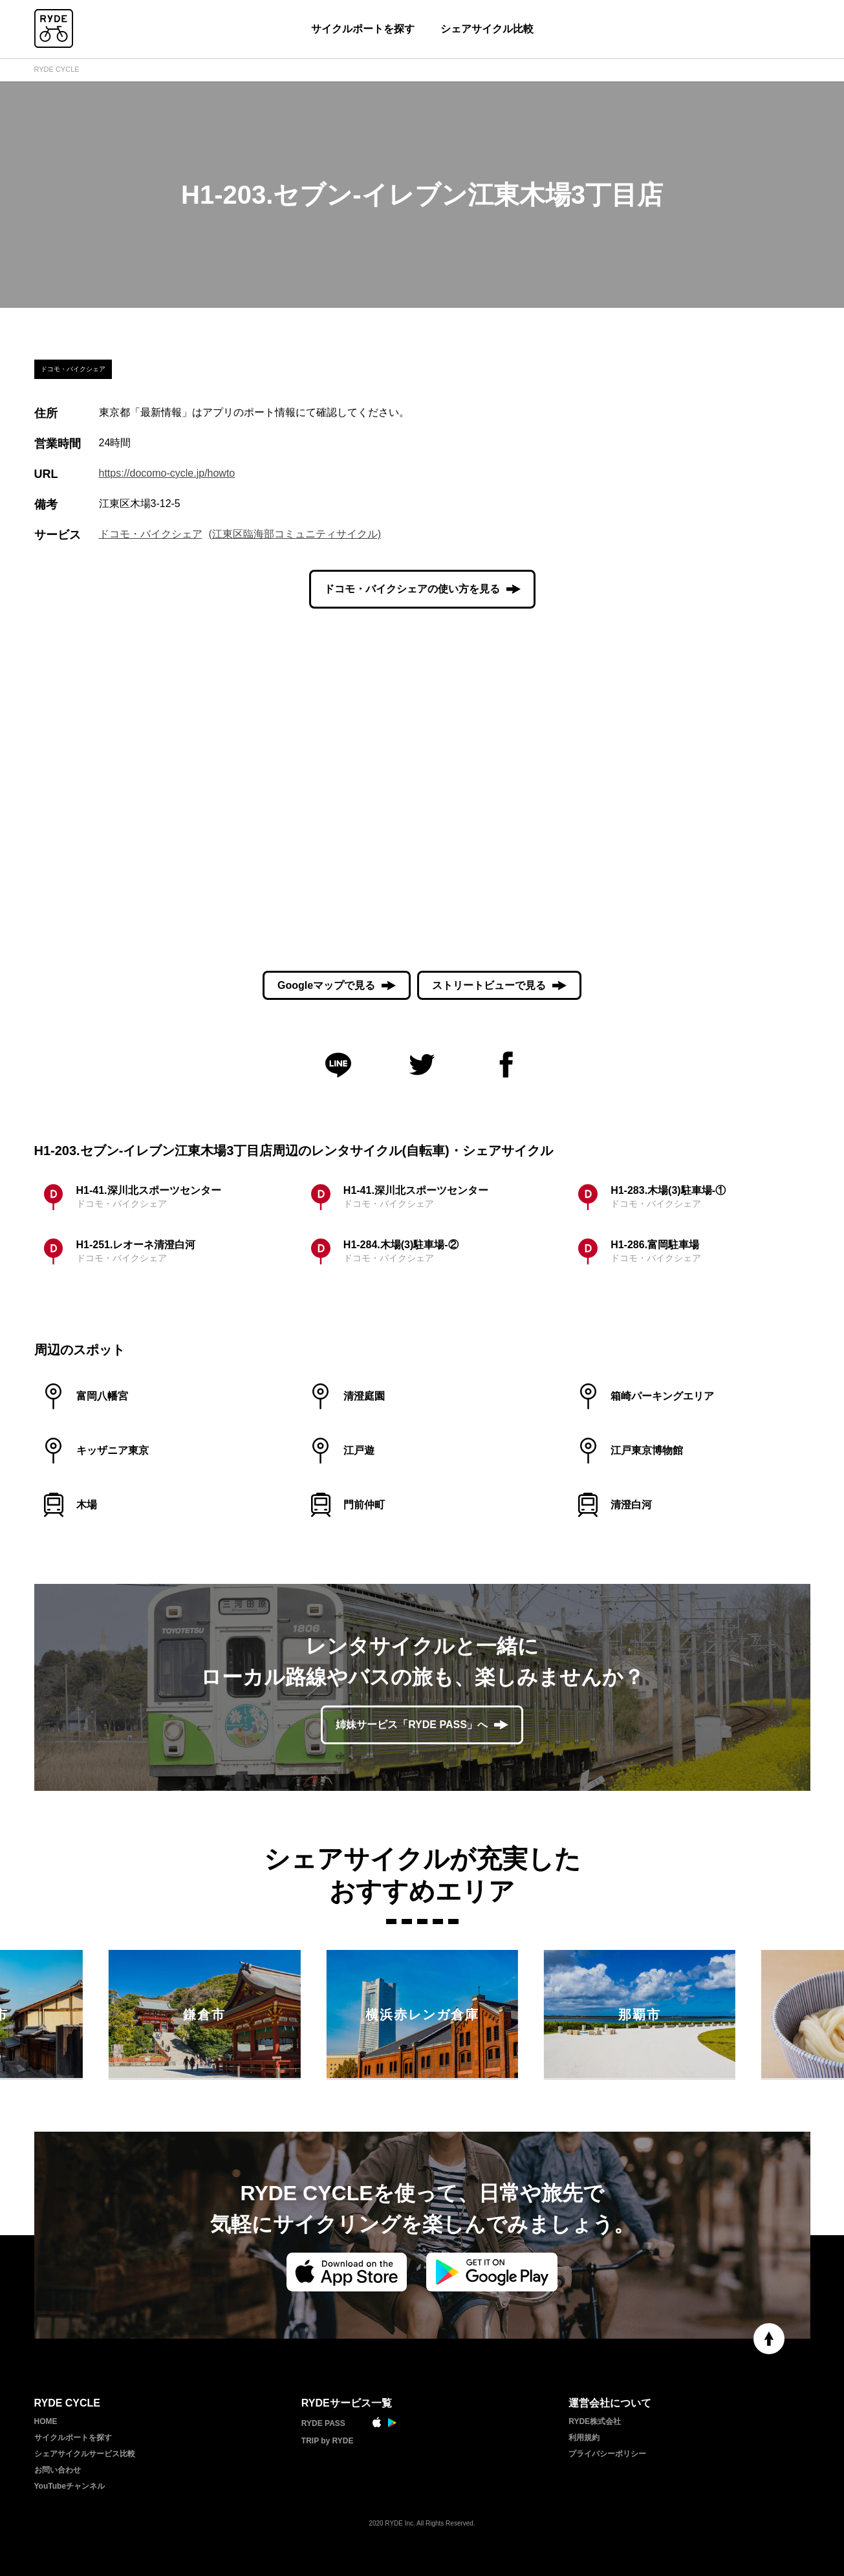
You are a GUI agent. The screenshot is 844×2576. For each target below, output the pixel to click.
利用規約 (584, 2437)
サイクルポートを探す (363, 28)
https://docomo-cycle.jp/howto (167, 473)
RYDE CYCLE (57, 69)
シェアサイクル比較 (487, 28)
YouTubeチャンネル (69, 2486)
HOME (46, 2421)
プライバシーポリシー (607, 2453)
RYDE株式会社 (594, 2421)
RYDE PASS (323, 2423)
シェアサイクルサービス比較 (84, 2453)
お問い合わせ (57, 2469)
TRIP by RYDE (327, 2440)
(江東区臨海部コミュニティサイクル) (295, 533)
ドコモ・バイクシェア (150, 533)
